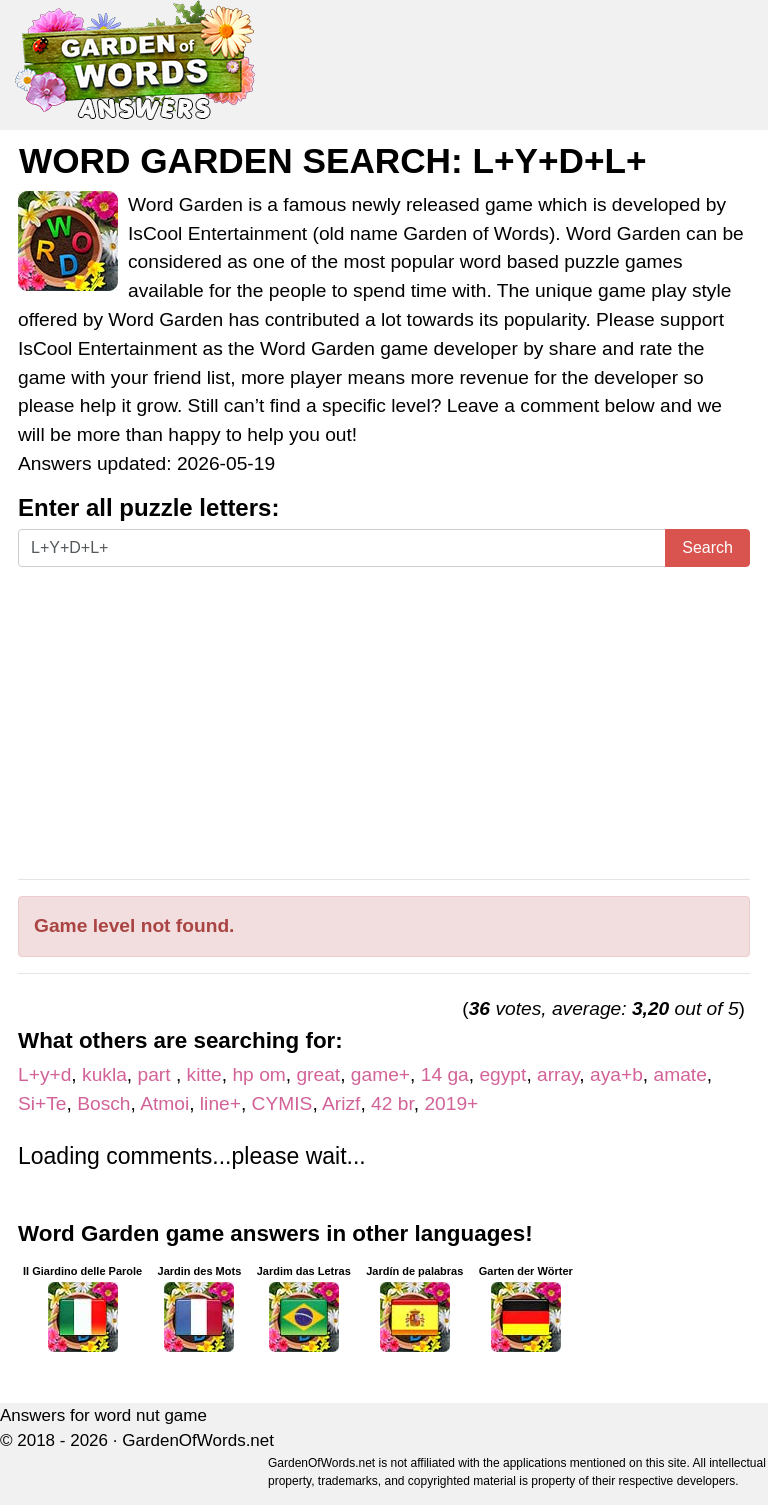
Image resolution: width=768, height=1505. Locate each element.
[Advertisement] (384, 723)
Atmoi (164, 1103)
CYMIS (282, 1103)
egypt (502, 1074)
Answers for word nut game (103, 1415)
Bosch (103, 1103)
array (558, 1074)
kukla (104, 1074)
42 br (392, 1103)
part (157, 1074)
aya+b (616, 1074)
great (318, 1074)
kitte (204, 1074)
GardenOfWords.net (198, 1440)
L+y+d (44, 1074)
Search (707, 547)
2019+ (451, 1103)
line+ (220, 1103)
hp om (258, 1074)
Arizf (341, 1103)
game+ (380, 1074)
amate (680, 1074)
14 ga (445, 1074)
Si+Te (42, 1103)
